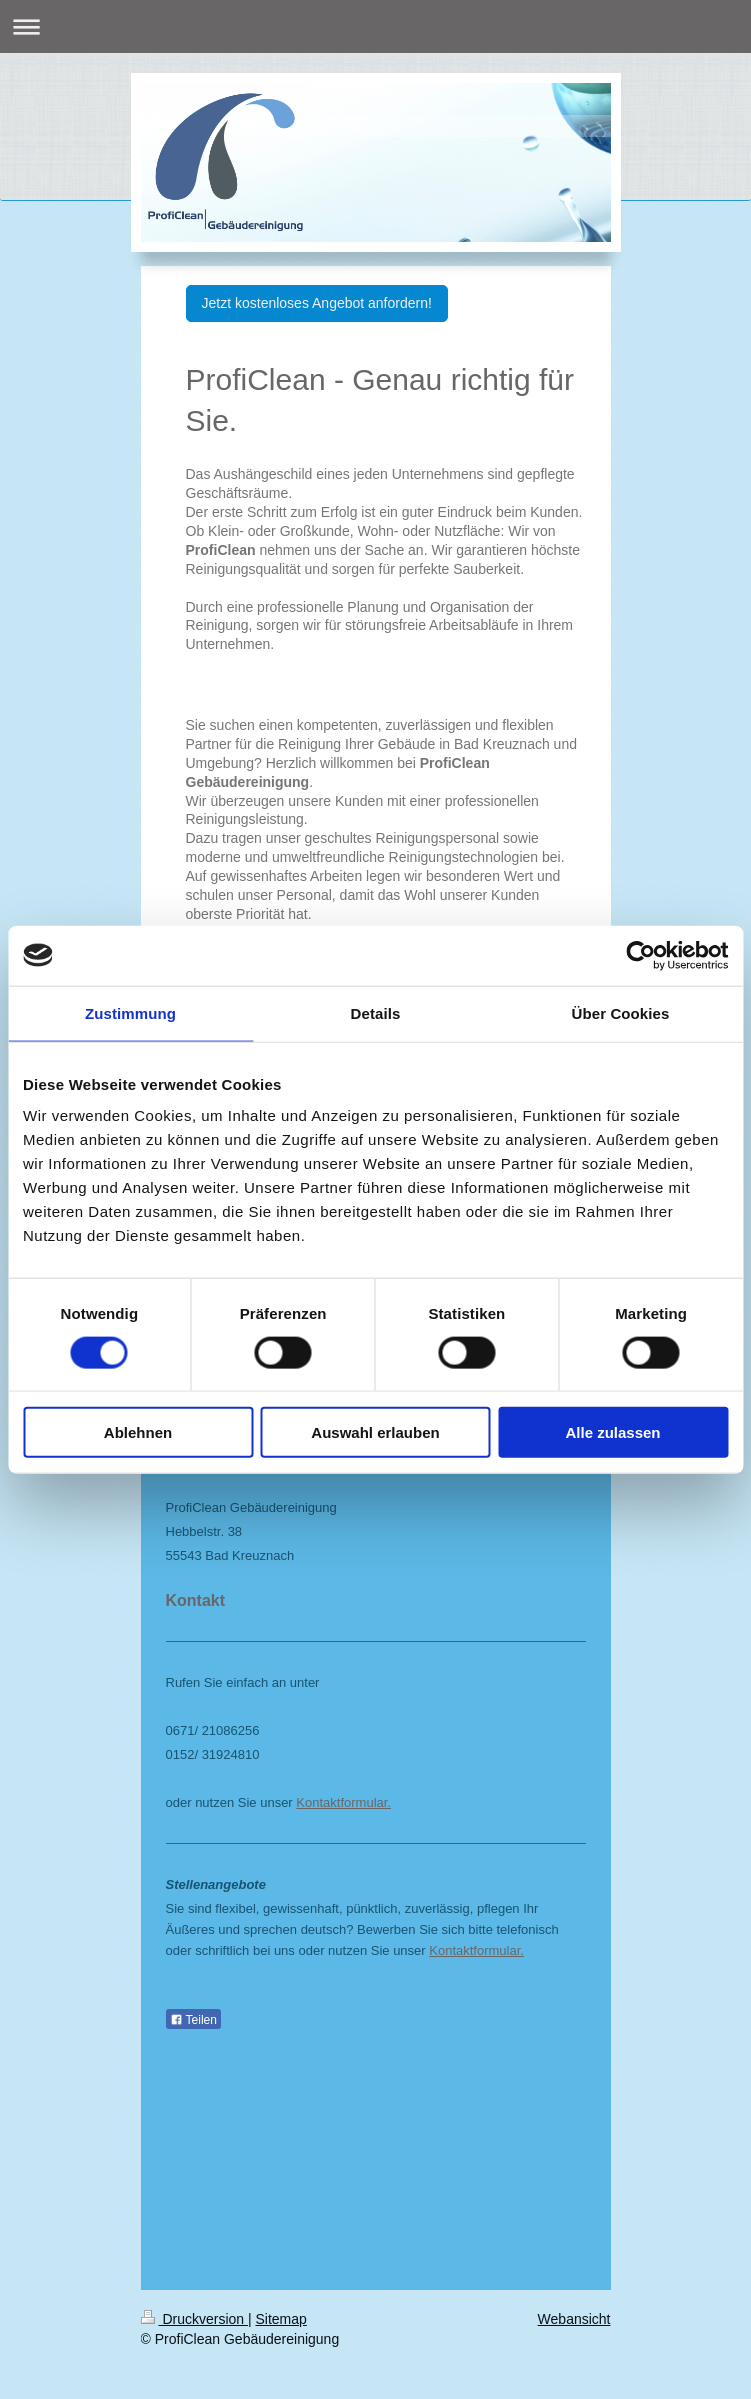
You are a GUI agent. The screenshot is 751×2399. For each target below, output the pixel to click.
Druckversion (194, 2319)
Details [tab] (376, 1012)
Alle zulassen (612, 1432)
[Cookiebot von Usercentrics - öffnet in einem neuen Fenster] (640, 955)
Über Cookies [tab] (621, 1012)
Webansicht (574, 2319)
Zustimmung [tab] (130, 1012)
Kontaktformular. (343, 1802)
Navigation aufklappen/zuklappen (375, 26)
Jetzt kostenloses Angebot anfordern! (317, 303)
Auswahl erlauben (375, 1432)
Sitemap (281, 2319)
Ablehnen (138, 1432)
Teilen (193, 2020)
